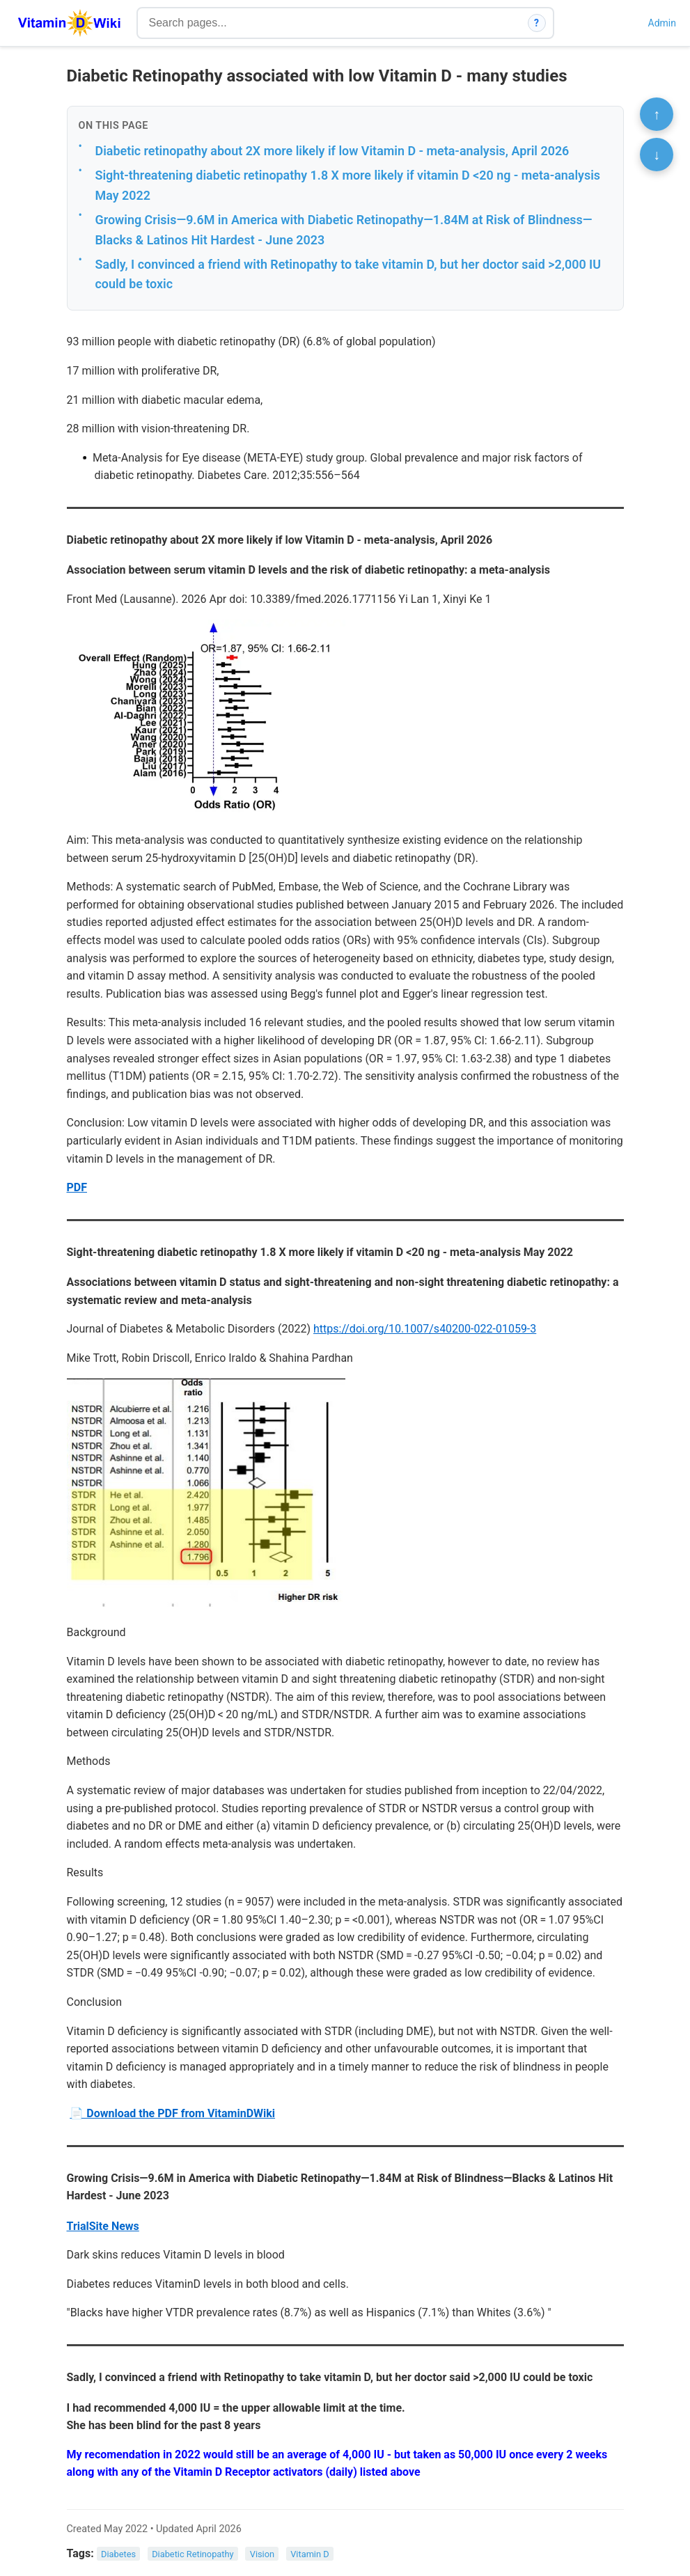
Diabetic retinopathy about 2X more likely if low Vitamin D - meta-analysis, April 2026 (332, 150)
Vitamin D (309, 2554)
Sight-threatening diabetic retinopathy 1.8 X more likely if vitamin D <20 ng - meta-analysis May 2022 (348, 185)
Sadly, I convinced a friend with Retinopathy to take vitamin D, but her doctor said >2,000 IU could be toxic (348, 274)
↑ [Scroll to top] (656, 114)
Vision (262, 2554)
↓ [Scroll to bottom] (656, 154)
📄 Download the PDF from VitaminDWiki (172, 2113)
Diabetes (118, 2554)
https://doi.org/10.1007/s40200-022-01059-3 (424, 1328)
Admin (662, 23)
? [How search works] (536, 23)
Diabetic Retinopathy (192, 2554)
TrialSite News (103, 2226)
